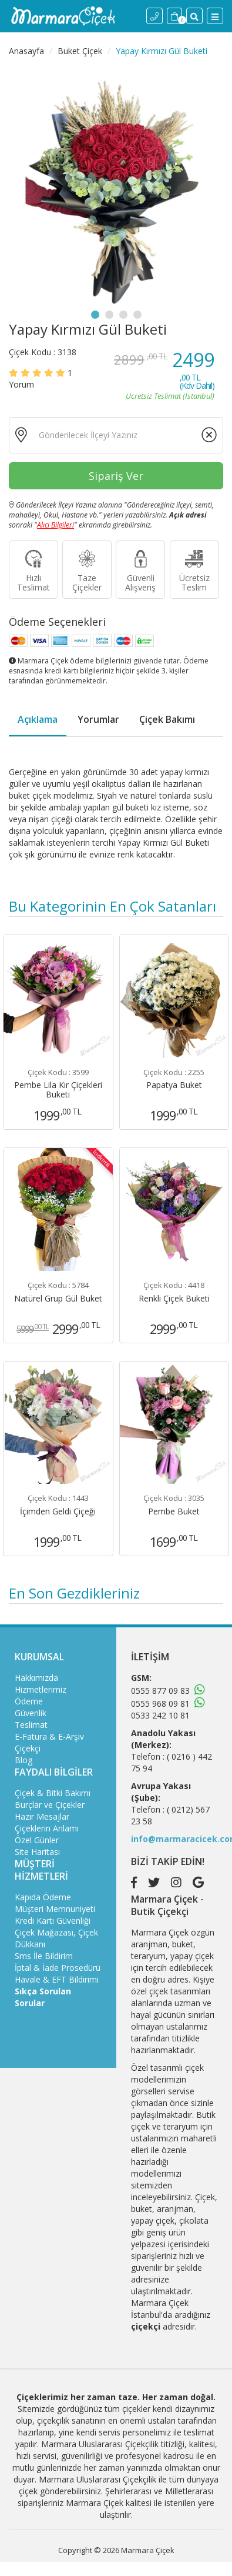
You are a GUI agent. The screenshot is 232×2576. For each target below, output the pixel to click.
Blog (23, 1760)
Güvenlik (30, 1713)
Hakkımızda (36, 1677)
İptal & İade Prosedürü (57, 1967)
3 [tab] (123, 315)
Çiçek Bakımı (167, 719)
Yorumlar (98, 719)
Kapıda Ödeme (43, 1897)
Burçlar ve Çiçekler (50, 1804)
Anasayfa (26, 50)
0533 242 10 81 (160, 1715)
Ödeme (29, 1701)
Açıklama (38, 719)
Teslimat (31, 1724)
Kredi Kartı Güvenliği (52, 1920)
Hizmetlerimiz (40, 1689)
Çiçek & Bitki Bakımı (52, 1792)
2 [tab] (109, 315)
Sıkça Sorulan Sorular (43, 1997)
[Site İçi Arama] (194, 16)
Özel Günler (37, 1840)
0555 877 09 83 (160, 1690)
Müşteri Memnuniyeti (55, 1908)
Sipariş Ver (116, 476)
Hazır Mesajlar (42, 1816)
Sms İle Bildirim (44, 1955)
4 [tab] (137, 315)
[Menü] (215, 16)
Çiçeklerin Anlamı (47, 1828)
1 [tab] (95, 315)
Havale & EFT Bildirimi (57, 1979)
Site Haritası (37, 1851)
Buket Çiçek (80, 50)
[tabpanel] (116, 187)
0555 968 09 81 (160, 1703)
